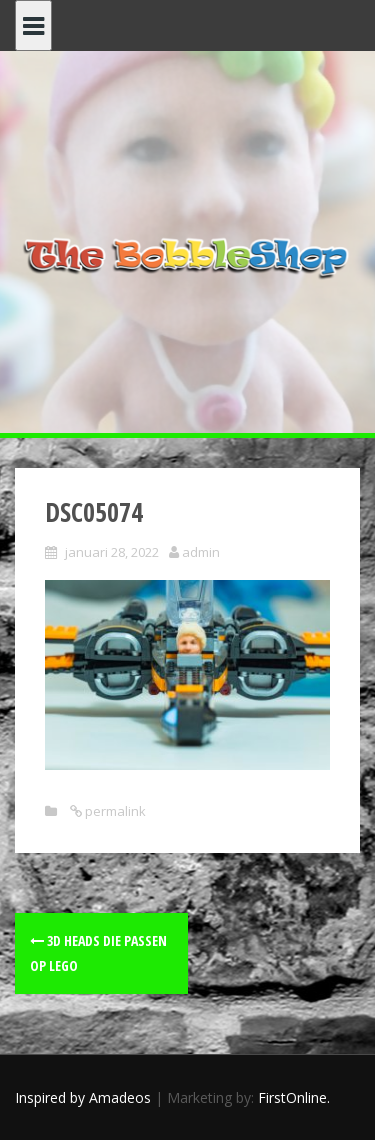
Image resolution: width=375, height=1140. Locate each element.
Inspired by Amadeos (83, 1097)
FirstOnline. (294, 1097)
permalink (114, 811)
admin (201, 552)
